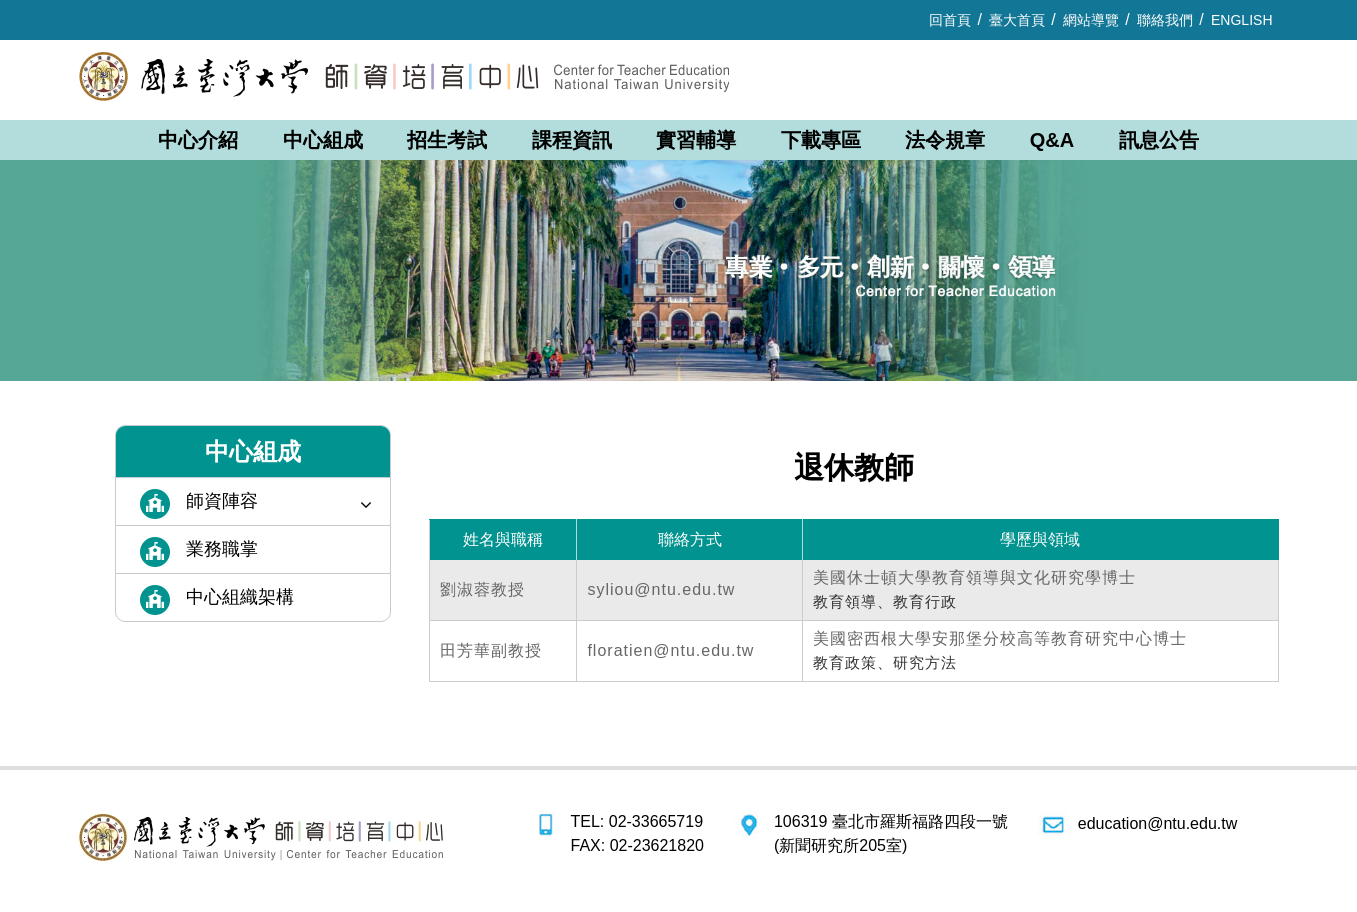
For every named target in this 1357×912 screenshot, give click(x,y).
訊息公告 (1159, 140)
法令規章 (945, 140)
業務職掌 (222, 549)
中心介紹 (198, 140)
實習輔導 (696, 140)
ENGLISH (1241, 20)
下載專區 (821, 140)
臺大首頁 (1017, 20)
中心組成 (323, 140)
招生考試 (447, 140)
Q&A (1052, 140)
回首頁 (950, 20)
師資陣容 (279, 502)
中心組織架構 (240, 597)
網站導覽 (1091, 20)
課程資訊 (572, 140)
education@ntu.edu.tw (1157, 823)
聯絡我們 (1165, 20)
